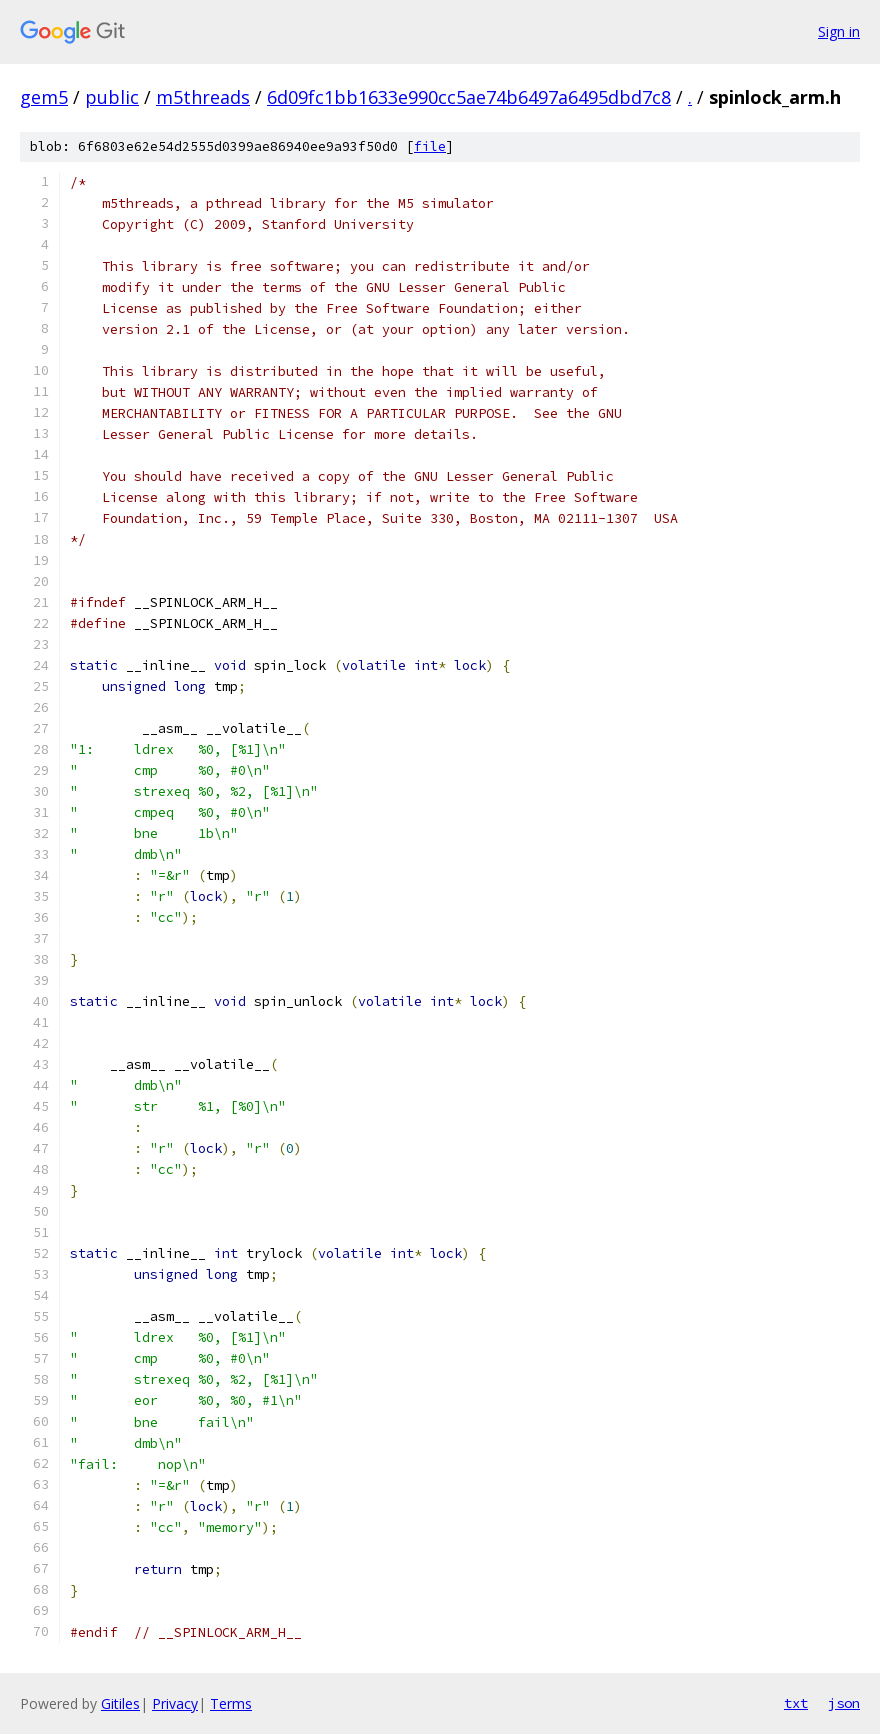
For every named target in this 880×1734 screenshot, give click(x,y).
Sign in (839, 31)
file (430, 146)
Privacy (175, 1703)
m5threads (203, 97)
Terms (231, 1703)
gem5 (44, 97)
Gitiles (120, 1703)
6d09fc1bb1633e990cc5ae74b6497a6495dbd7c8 (469, 97)
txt (796, 1703)
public (112, 97)
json (844, 1703)
